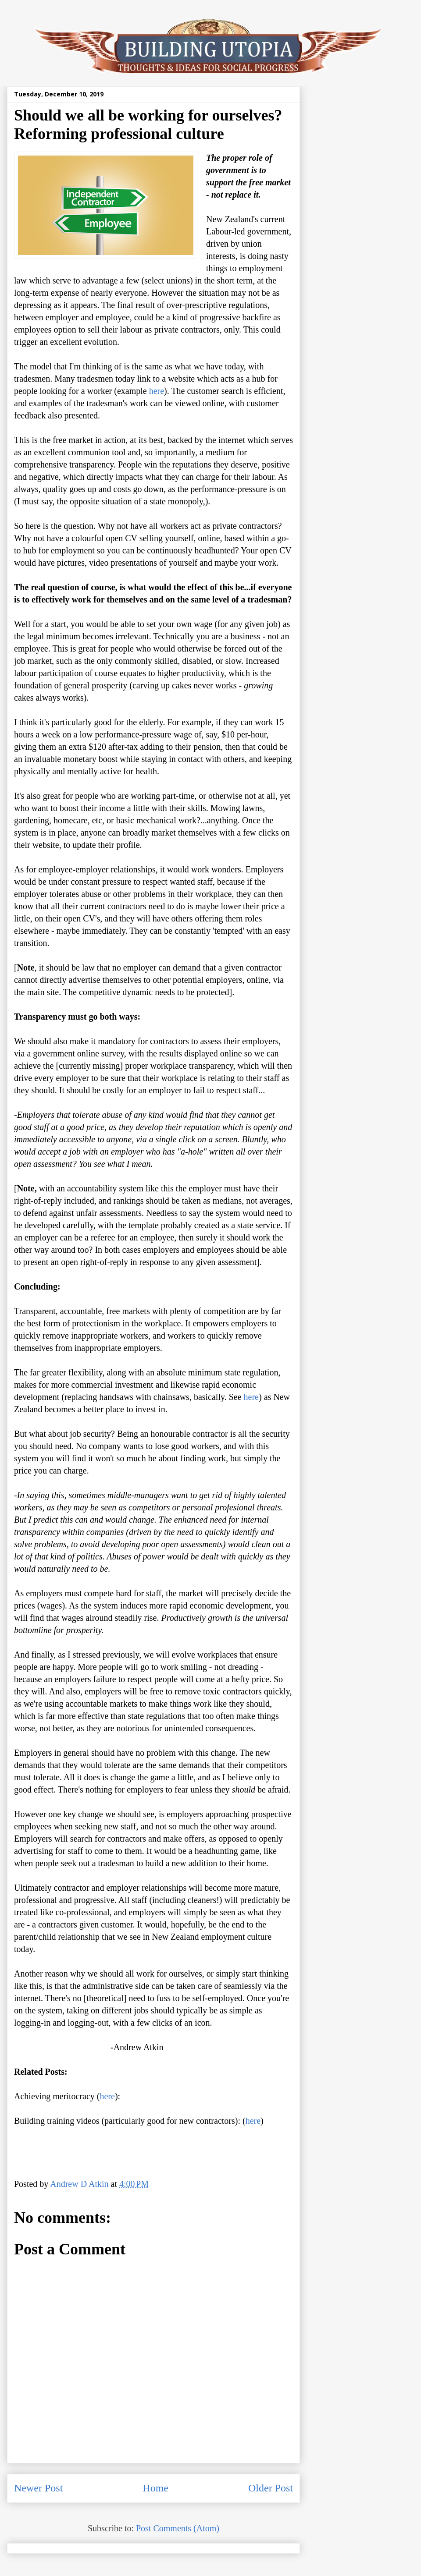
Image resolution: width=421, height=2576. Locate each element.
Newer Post (38, 2488)
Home (155, 2488)
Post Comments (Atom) (177, 2528)
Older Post (270, 2488)
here (156, 391)
